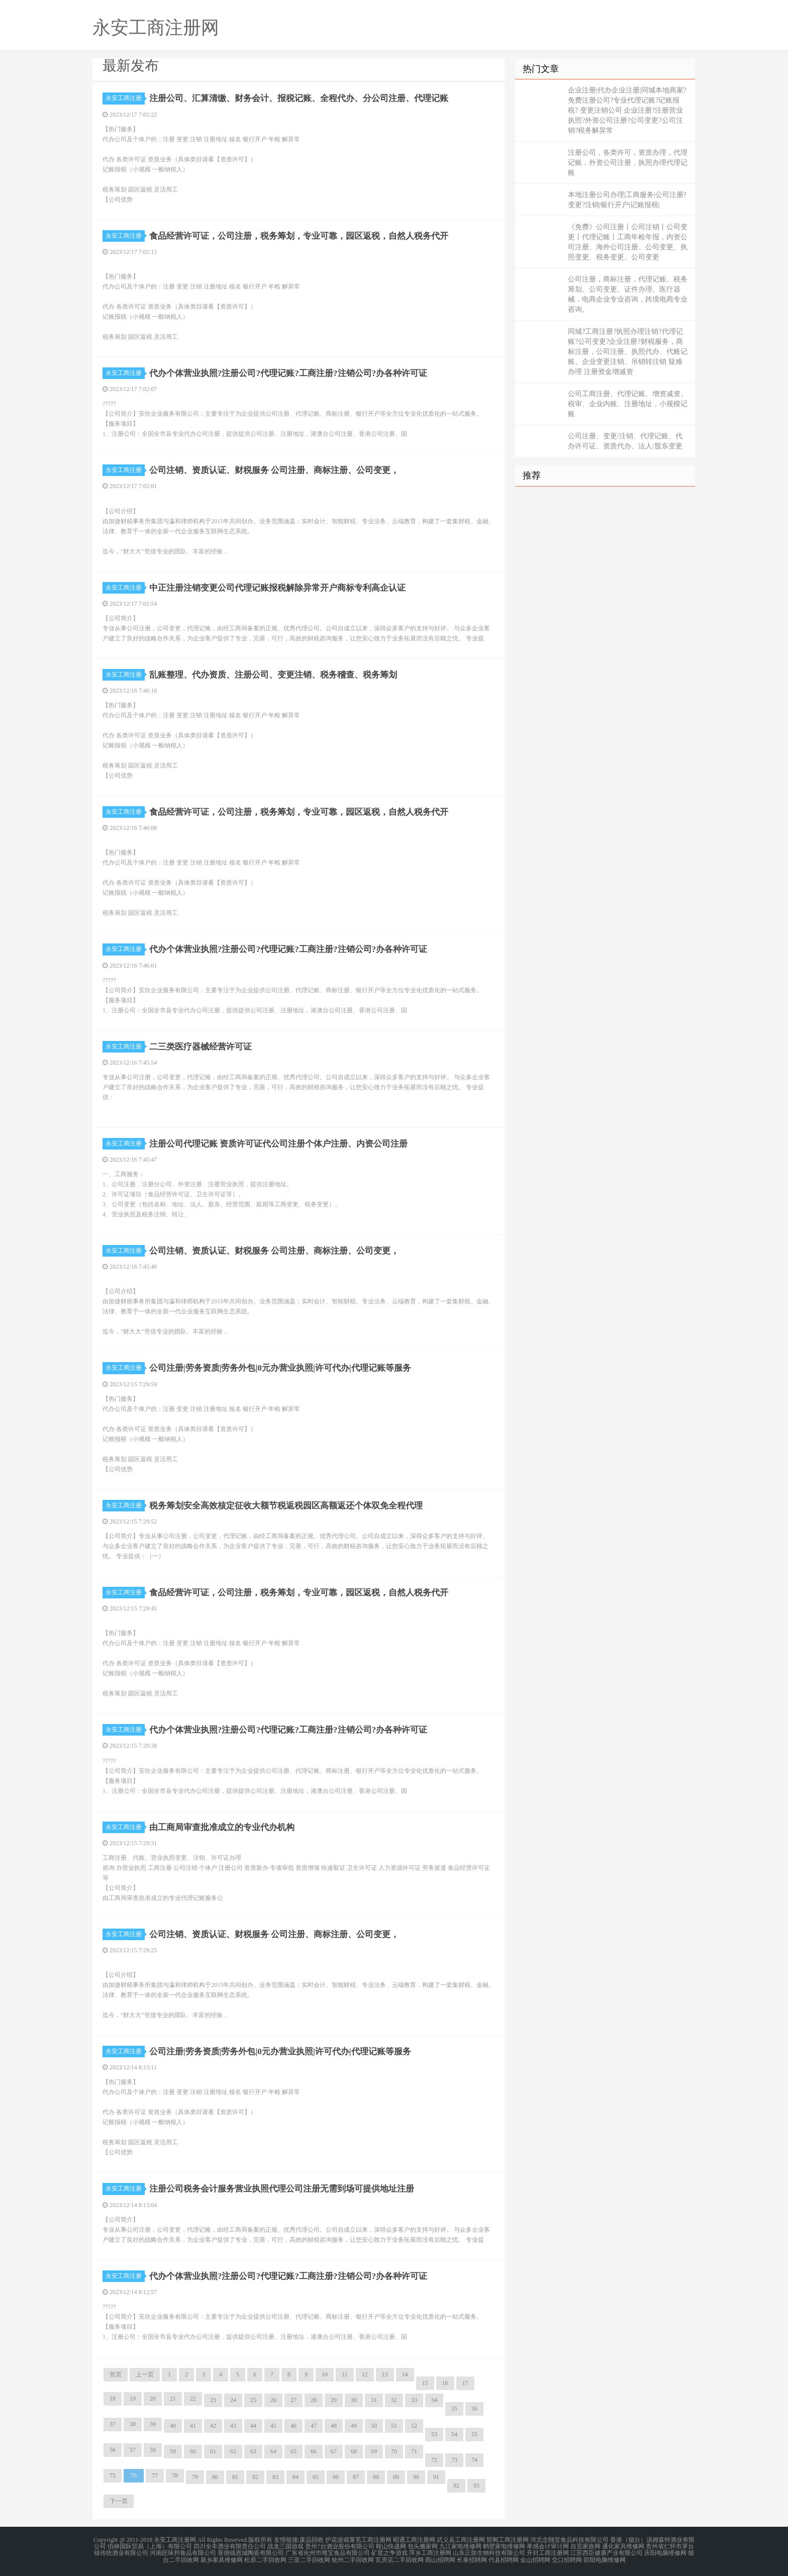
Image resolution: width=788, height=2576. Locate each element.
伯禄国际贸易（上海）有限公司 (150, 2545)
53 (434, 2434)
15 (425, 2383)
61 (213, 2451)
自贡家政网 (585, 2545)
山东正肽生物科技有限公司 (489, 2551)
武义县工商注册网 (461, 2539)
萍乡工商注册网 (430, 2551)
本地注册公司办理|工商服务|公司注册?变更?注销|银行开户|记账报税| (627, 200)
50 (374, 2425)
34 (434, 2400)
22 (193, 2398)
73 (454, 2459)
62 (233, 2451)
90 (416, 2476)
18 (113, 2398)
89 (396, 2476)
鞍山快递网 (391, 2545)
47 (314, 2425)
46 (293, 2425)
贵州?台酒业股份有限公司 (339, 2545)
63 (253, 2451)
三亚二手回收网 (309, 2557)
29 (334, 2400)
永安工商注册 (125, 98)
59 (173, 2451)
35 (454, 2408)
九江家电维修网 (460, 2545)
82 (255, 2476)
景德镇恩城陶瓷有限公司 (251, 2551)
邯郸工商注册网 (507, 2539)
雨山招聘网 (440, 2557)
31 (374, 2400)
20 (153, 2398)
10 (325, 2374)
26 (273, 2400)
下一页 (119, 2501)
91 (436, 2476)
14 (405, 2374)
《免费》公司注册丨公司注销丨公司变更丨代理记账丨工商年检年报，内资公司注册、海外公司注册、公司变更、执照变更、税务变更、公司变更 (627, 242)
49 (354, 2425)
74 (474, 2459)
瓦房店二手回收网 (399, 2557)
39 (153, 2424)
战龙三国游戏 (285, 2545)
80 (215, 2476)
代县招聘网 (503, 2557)
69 (374, 2451)
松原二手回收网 (265, 2557)
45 (273, 2425)
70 (394, 2451)
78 (175, 2475)
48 (334, 2425)
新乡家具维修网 (222, 2557)
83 (275, 2476)
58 (153, 2449)
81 (235, 2476)
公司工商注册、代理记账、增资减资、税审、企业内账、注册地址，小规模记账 (627, 404)
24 (233, 2400)
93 (476, 2485)
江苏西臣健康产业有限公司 (606, 2551)
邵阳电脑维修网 (604, 2557)
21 (173, 2398)
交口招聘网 (567, 2557)
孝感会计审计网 (548, 2545)
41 (193, 2425)
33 (414, 2400)
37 (113, 2424)
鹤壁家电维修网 (504, 2545)
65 (293, 2451)
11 (345, 2374)
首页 (116, 2374)
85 (316, 2476)
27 (293, 2400)
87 (356, 2476)
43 (233, 2425)
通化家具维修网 (623, 2545)
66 (314, 2451)
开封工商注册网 (548, 2551)
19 (133, 2398)
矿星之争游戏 (389, 2551)
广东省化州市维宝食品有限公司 (327, 2551)
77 (155, 2475)
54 (454, 2434)
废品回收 (312, 2539)
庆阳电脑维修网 (665, 2551)
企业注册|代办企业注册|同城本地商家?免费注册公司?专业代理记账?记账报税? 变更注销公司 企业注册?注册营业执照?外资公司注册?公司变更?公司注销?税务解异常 (627, 110)
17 (465, 2383)
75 (113, 2475)
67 (334, 2451)
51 (394, 2425)
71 (414, 2451)
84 (295, 2476)
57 (133, 2449)
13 (385, 2374)
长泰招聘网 (472, 2557)
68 (354, 2451)
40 (173, 2425)
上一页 (145, 2374)
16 (445, 2383)
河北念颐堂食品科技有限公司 (569, 2539)
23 (213, 2400)
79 (195, 2476)
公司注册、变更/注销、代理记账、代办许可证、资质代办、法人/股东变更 (625, 441)
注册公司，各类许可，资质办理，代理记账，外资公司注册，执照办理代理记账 (627, 162)
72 (434, 2459)
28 (314, 2400)
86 (336, 2476)
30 (354, 2400)
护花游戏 (337, 2539)
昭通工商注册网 (414, 2539)
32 (394, 2400)
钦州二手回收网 (353, 2557)
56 (113, 2449)
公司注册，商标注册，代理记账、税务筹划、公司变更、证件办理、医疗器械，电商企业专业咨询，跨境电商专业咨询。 (627, 294)
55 (474, 2434)
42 (213, 2425)
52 (414, 2425)
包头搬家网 (423, 2545)
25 (253, 2400)
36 (474, 2408)
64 (273, 2451)
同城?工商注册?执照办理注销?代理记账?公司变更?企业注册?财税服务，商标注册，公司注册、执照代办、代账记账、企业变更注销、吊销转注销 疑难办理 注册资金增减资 (627, 351)
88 (376, 2476)
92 (456, 2485)
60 (193, 2451)
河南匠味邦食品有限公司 (183, 2551)
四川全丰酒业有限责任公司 (229, 2545)
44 (253, 2425)
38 (133, 2424)
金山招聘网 (535, 2557)
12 (365, 2374)
